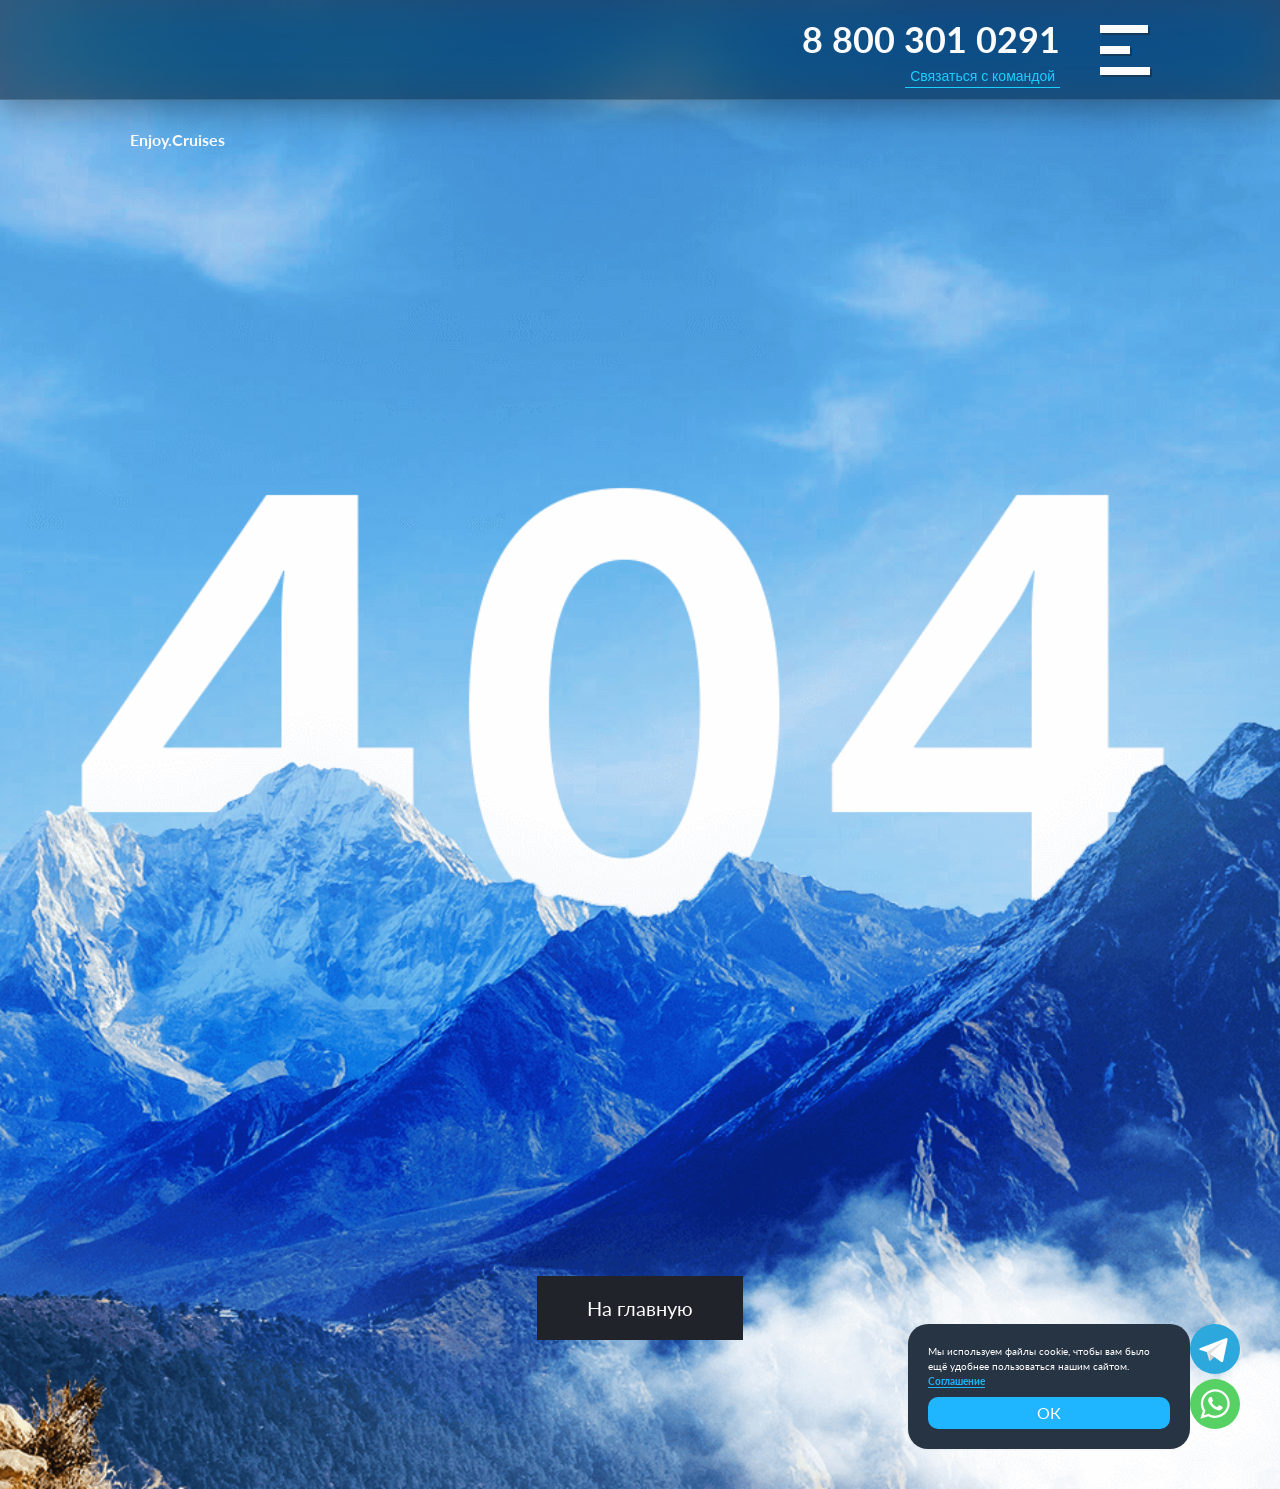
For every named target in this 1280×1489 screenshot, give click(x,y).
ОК (1049, 1412)
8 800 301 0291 (931, 39)
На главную (640, 1308)
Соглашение (956, 1381)
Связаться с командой (982, 76)
